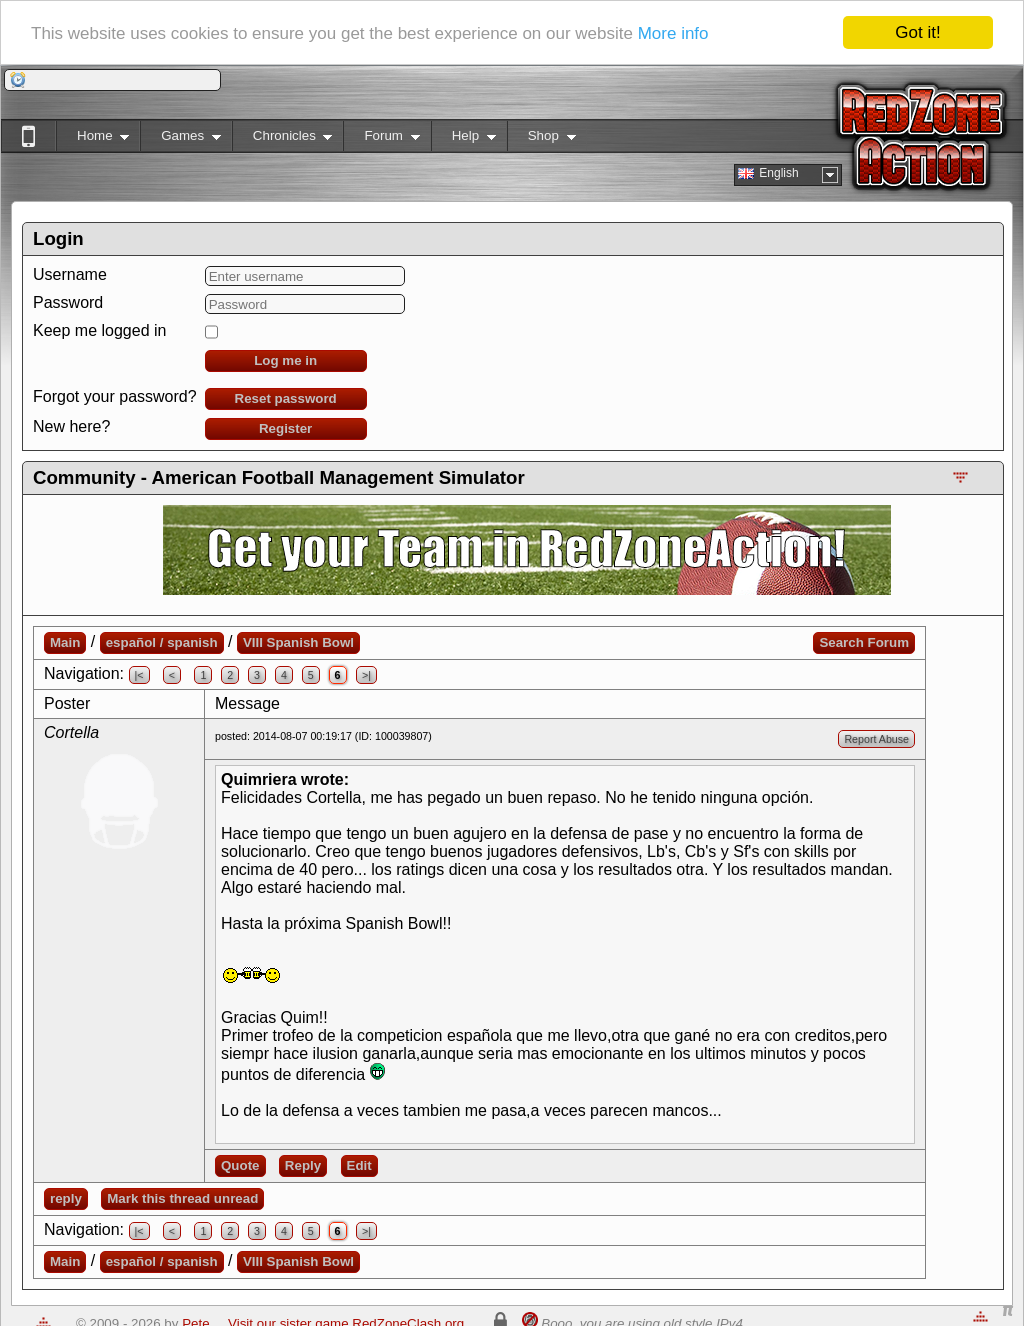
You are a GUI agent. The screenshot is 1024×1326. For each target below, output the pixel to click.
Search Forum (864, 642)
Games (180, 139)
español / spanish (162, 642)
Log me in (285, 360)
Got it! (917, 32)
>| (366, 675)
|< (139, 675)
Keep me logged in (99, 330)
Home (92, 139)
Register (285, 428)
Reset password (286, 398)
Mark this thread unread (182, 1198)
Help (463, 139)
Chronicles (282, 139)
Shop (541, 139)
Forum (381, 139)
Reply (303, 1165)
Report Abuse (876, 739)
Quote (240, 1165)
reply (66, 1198)
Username (70, 274)
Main (65, 642)
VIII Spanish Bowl (298, 642)
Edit (359, 1165)
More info (673, 33)
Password (68, 302)
